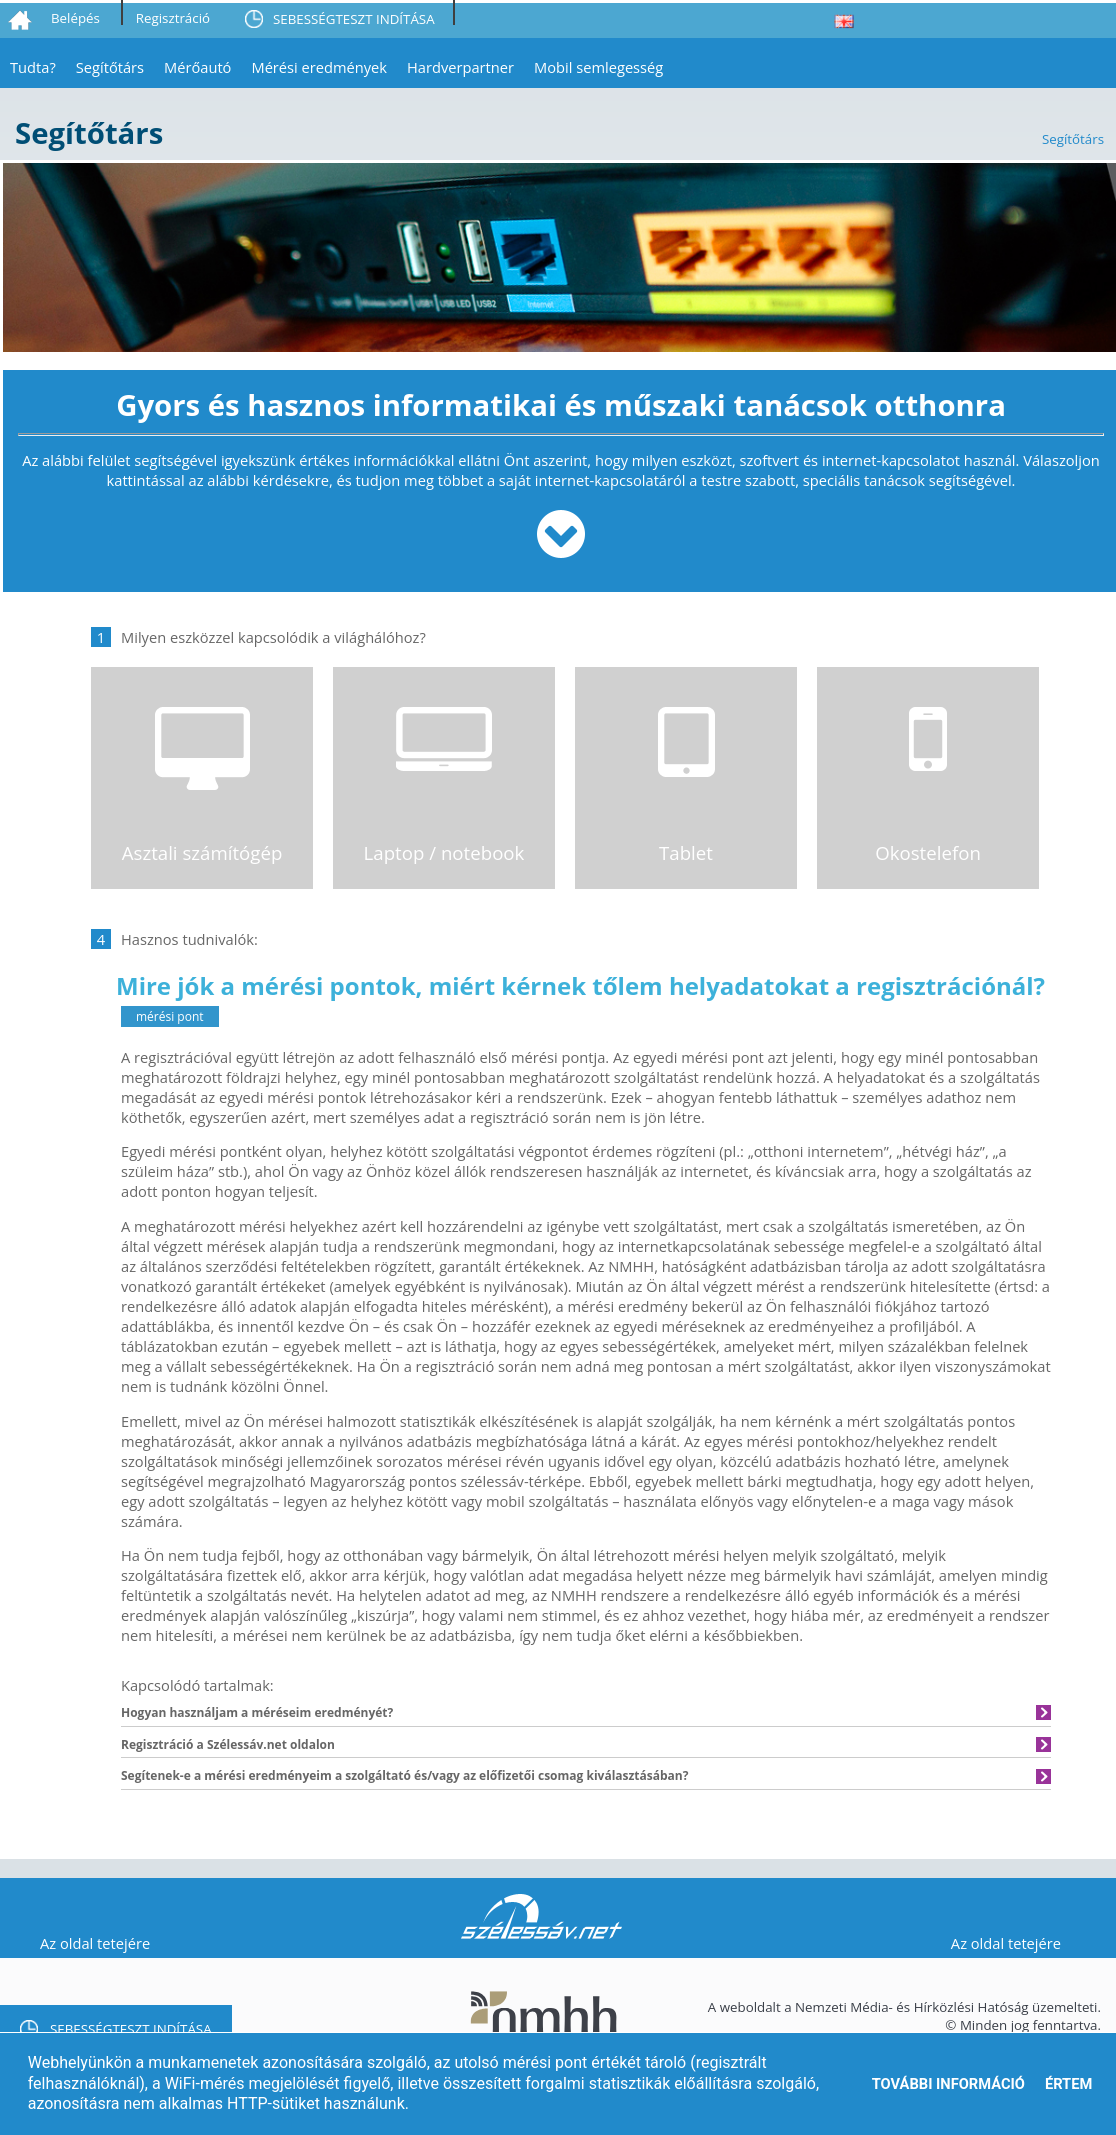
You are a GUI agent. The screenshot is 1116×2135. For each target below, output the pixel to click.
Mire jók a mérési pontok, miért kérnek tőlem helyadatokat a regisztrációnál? (580, 985)
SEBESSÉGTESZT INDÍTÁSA (354, 19)
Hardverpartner (460, 67)
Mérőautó (197, 67)
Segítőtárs (110, 67)
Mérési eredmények (319, 67)
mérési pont (170, 1016)
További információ (948, 2084)
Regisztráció (173, 18)
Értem (1068, 2084)
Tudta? (33, 67)
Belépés (75, 18)
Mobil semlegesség (598, 67)
